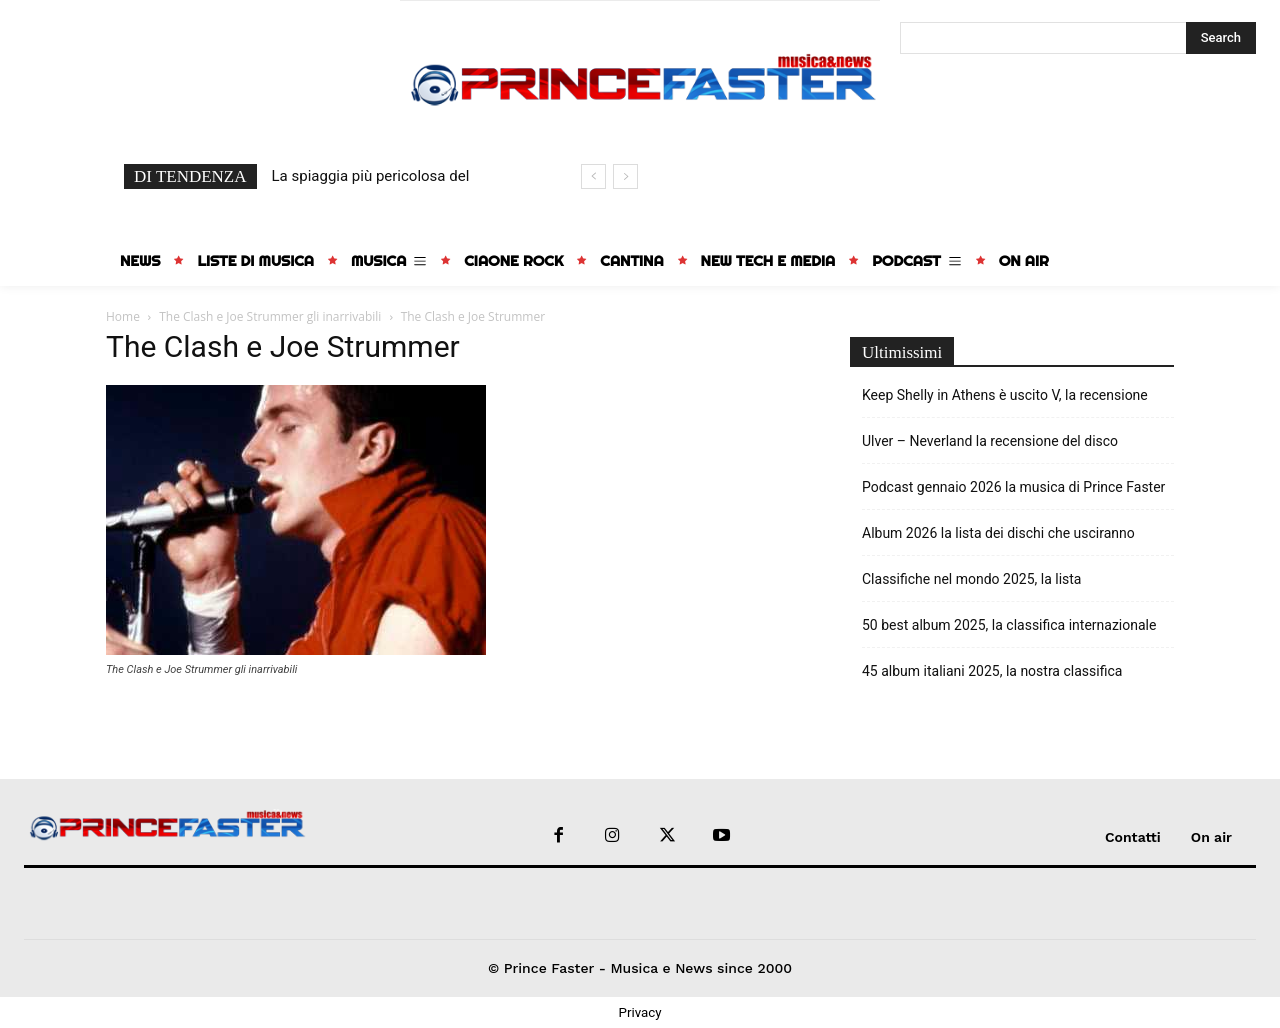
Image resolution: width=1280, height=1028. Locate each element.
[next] (625, 176)
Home (123, 316)
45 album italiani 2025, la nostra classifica (992, 671)
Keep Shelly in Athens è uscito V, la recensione (1005, 395)
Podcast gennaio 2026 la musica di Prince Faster (1013, 487)
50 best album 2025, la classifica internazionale (1009, 625)
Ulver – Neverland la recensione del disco (990, 441)
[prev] (593, 176)
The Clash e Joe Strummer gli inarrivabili (270, 316)
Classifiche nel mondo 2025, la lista (971, 579)
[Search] (1221, 38)
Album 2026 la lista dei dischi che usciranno (998, 533)
